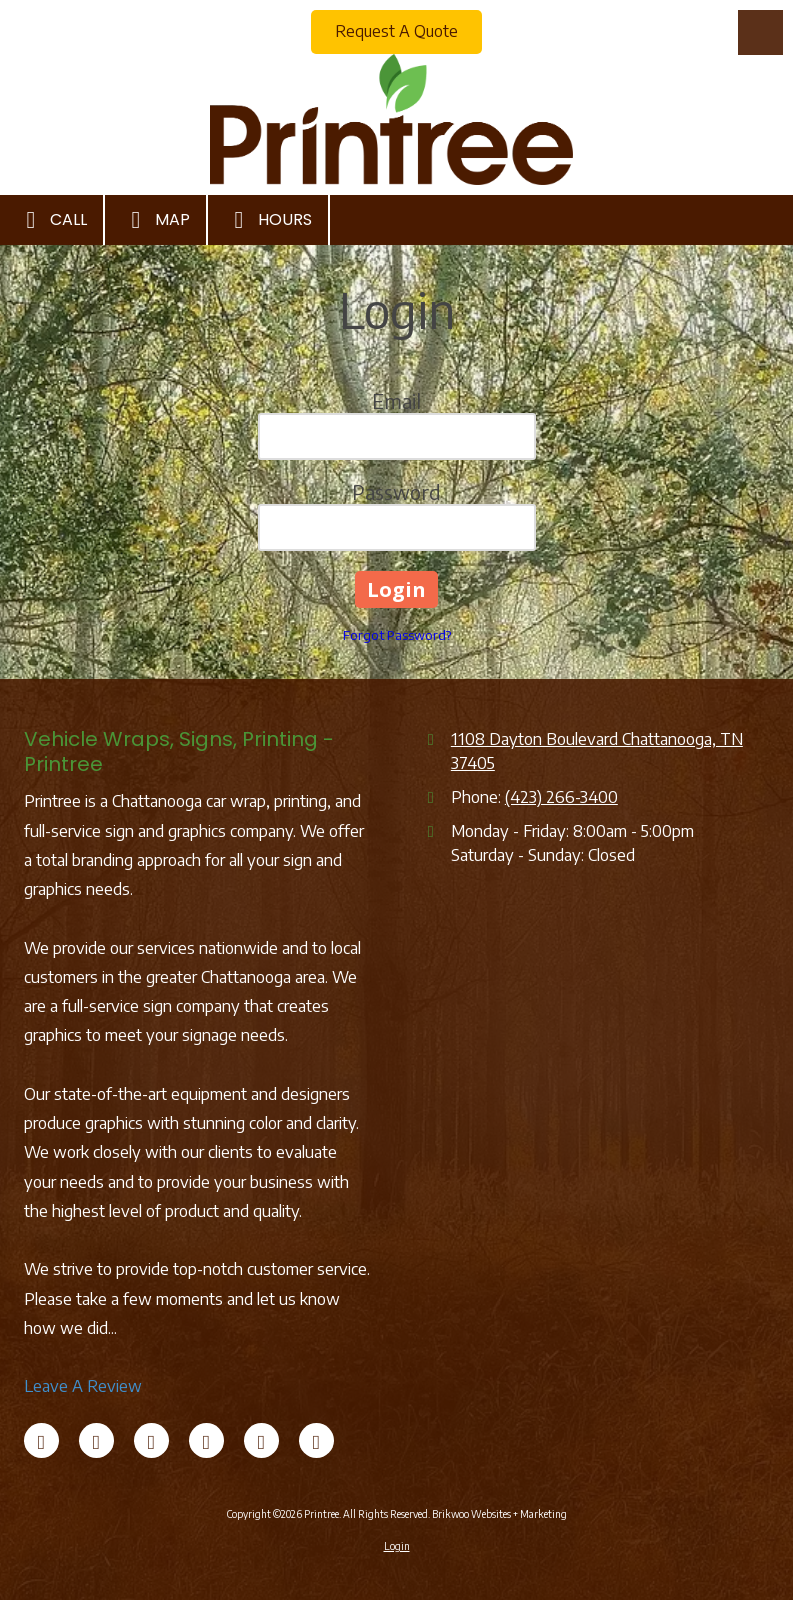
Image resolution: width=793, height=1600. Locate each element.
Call (51, 220)
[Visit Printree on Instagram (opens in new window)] (316, 1440)
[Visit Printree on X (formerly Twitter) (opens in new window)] (96, 1440)
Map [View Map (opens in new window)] (155, 220)
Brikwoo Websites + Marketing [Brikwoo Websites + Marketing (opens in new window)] (499, 1514)
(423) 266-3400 (561, 796)
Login (397, 1546)
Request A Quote (396, 31)
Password (396, 491)
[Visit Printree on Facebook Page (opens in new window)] (41, 1440)
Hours (268, 220)
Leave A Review (83, 1385)
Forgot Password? (397, 635)
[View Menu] (760, 32)
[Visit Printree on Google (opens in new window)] (206, 1440)
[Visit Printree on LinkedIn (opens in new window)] (151, 1440)
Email (396, 400)
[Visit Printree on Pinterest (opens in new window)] (261, 1440)
